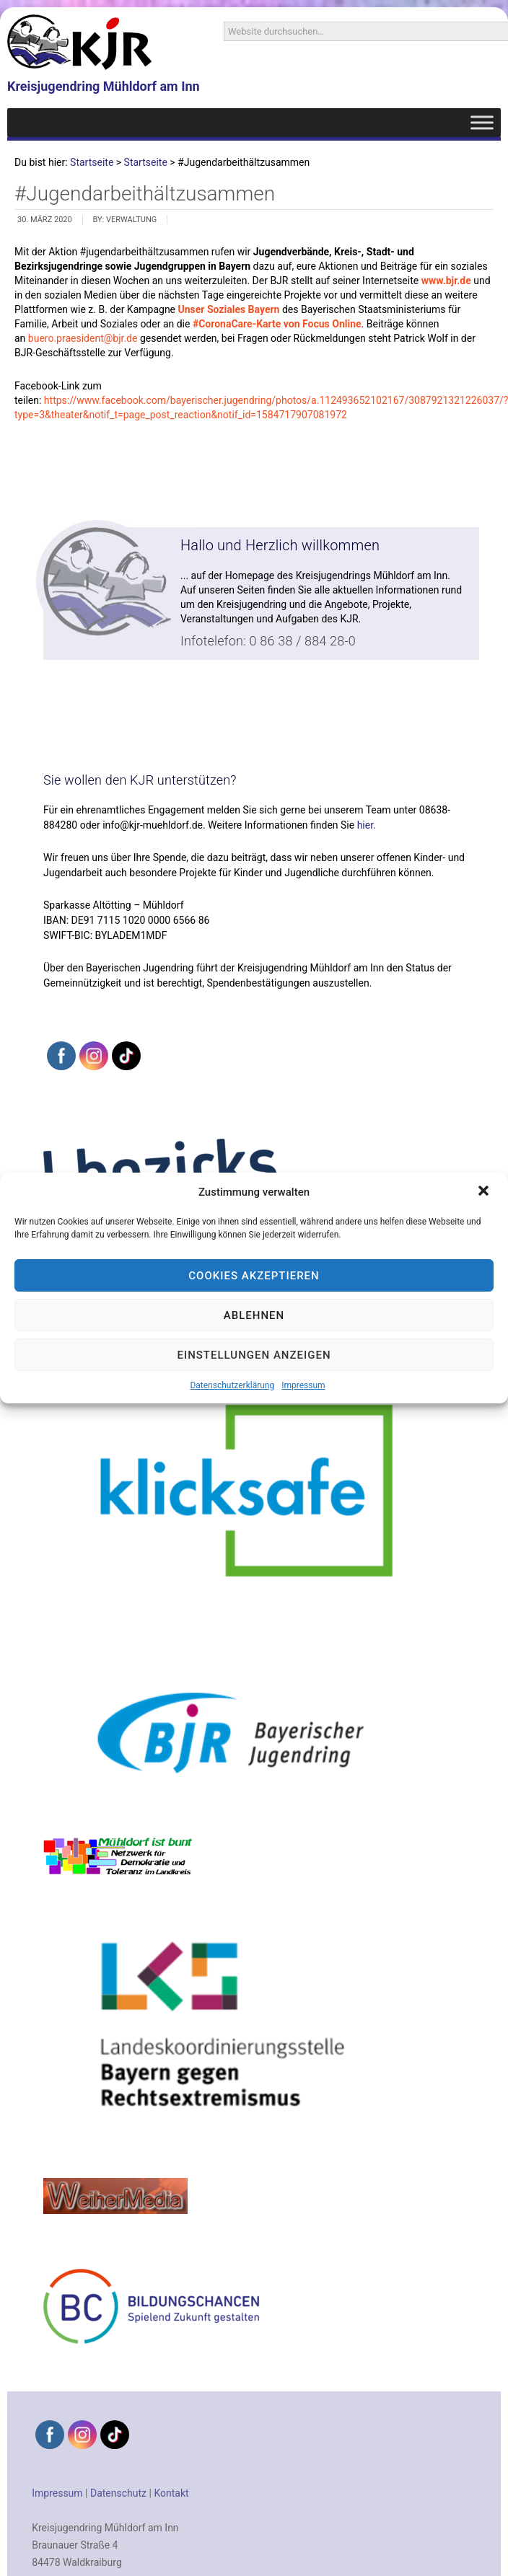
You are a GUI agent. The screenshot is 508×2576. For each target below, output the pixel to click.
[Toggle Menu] (482, 122)
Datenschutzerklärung (232, 1385)
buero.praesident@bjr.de (83, 338)
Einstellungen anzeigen (253, 1355)
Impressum (303, 1385)
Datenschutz (118, 2493)
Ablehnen (254, 1315)
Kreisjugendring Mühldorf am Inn (103, 86)
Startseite (91, 162)
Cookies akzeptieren (253, 1275)
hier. (366, 825)
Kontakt (171, 2493)
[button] (485, 1192)
